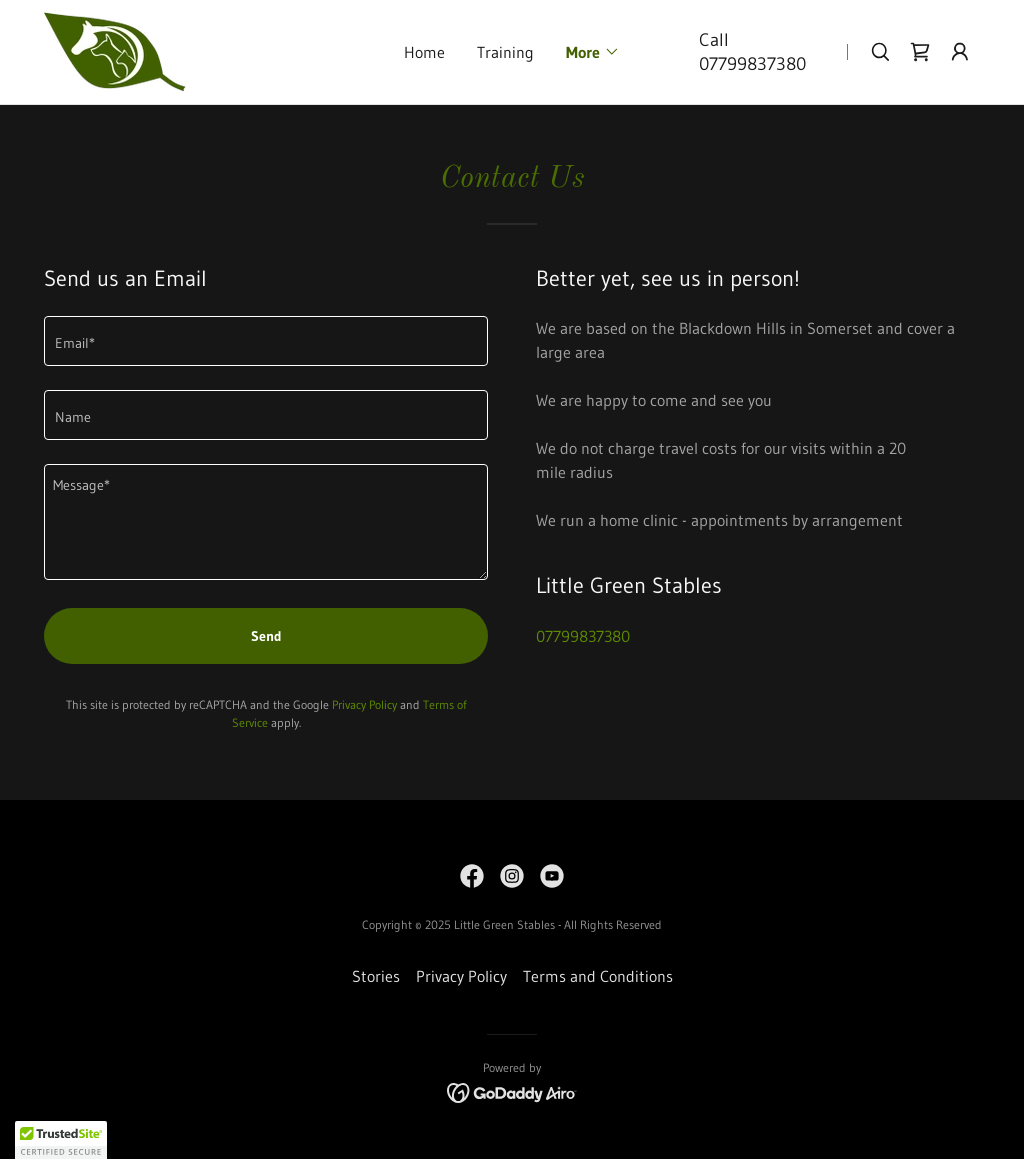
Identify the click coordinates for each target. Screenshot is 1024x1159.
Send (266, 636)
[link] (115, 50)
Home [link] (424, 52)
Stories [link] (376, 976)
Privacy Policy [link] (364, 704)
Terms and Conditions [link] (598, 976)
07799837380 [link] (752, 64)
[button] (593, 52)
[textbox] (266, 341)
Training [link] (505, 52)
